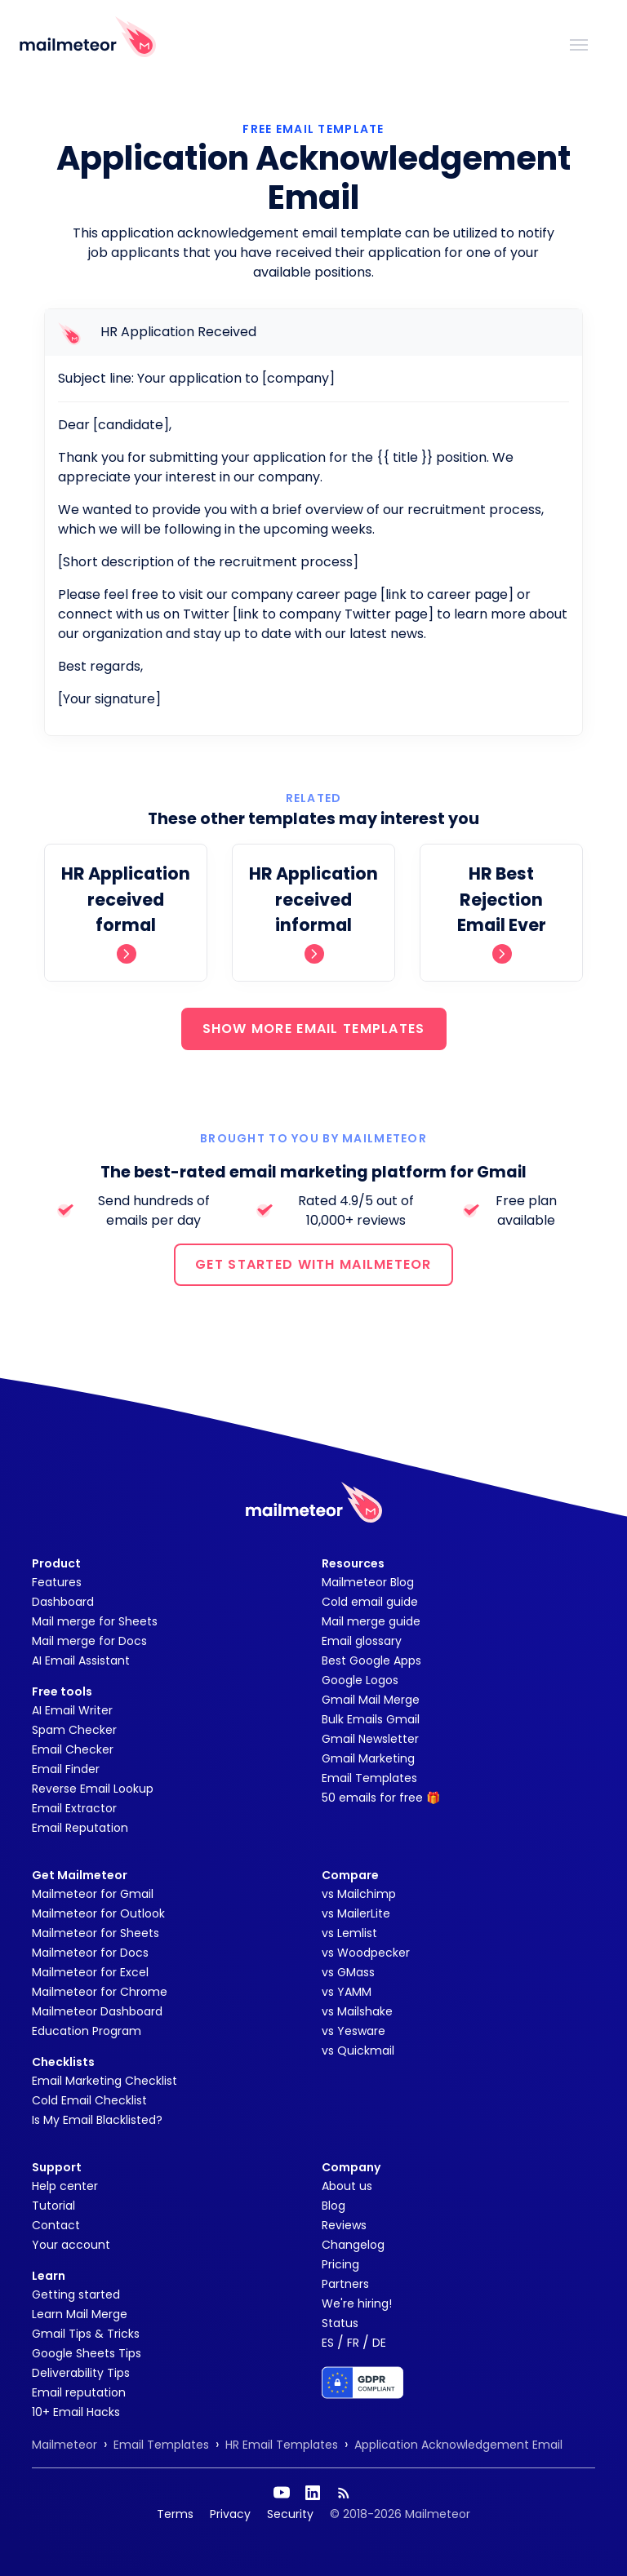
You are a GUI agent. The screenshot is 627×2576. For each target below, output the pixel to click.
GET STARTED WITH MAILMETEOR (313, 1264)
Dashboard (63, 1602)
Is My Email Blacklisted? (97, 2120)
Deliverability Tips (81, 2373)
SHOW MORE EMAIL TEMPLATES (313, 1028)
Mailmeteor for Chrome (99, 1992)
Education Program (86, 2031)
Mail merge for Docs (89, 1641)
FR (353, 2342)
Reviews (344, 2225)
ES (328, 2342)
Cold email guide (370, 1602)
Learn (48, 2276)
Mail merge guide (371, 1621)
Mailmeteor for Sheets (95, 1933)
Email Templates (369, 1778)
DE (379, 2342)
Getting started (76, 2294)
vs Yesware (353, 2031)
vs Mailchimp (359, 1894)
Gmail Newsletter (370, 1739)
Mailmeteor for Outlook (98, 1913)
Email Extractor (74, 1808)
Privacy (230, 2514)
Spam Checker (74, 1730)
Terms (175, 2514)
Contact (56, 2225)
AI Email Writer (72, 1710)
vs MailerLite (356, 1913)
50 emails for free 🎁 (381, 1797)
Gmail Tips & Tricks (86, 2333)
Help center (65, 2186)
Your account (71, 2245)
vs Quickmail (358, 2050)
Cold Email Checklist (89, 2100)
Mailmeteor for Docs (90, 1952)
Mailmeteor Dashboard (97, 2011)
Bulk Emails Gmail (371, 1719)
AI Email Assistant (81, 1660)
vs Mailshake (357, 2011)
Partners (345, 2284)
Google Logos (360, 1680)
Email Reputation (80, 1828)
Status (340, 2323)
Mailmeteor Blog (368, 1582)
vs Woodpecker (366, 1952)
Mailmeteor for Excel (90, 1972)
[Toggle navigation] (578, 43)
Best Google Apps (371, 1660)
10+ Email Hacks (76, 2412)
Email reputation (79, 2392)
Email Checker (72, 1749)
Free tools (62, 1691)
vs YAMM (346, 1992)
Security (290, 2514)
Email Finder (66, 1769)
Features (57, 1582)
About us (347, 2186)
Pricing (340, 2264)
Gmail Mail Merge (371, 1699)
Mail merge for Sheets (95, 1621)
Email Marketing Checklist (104, 2081)
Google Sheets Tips (86, 2353)
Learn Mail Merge (79, 2314)
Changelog (353, 2245)
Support (57, 2167)
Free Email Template (313, 129)
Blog (333, 2205)
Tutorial (53, 2205)
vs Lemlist (349, 1933)
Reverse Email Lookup (92, 1788)
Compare (350, 1875)
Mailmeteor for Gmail (92, 1894)
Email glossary (362, 1641)
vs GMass (348, 1972)
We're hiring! (357, 2303)
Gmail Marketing (368, 1758)
